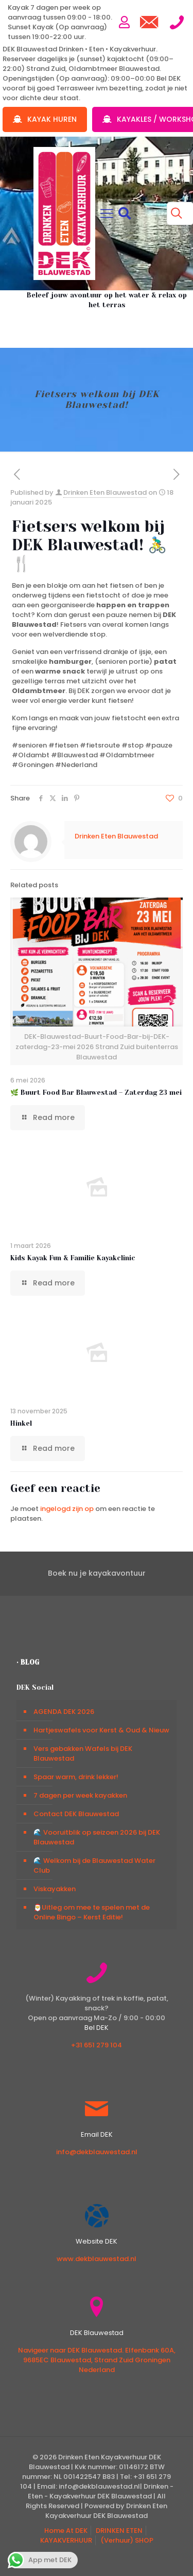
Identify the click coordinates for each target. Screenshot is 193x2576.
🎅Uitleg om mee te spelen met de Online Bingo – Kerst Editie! (91, 1912)
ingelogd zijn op (67, 1509)
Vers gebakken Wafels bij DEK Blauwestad (82, 1753)
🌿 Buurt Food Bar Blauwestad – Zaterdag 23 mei (96, 1092)
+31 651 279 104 (96, 2045)
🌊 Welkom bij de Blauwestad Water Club (94, 1865)
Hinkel (21, 1423)
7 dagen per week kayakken (80, 1795)
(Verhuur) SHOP (126, 2540)
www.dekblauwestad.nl (96, 2259)
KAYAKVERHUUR (66, 2540)
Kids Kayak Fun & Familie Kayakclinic (72, 1258)
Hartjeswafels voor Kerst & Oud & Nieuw (101, 1730)
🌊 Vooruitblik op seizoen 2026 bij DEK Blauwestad (96, 1837)
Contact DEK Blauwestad (76, 1814)
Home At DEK (65, 2530)
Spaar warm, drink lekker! (75, 1777)
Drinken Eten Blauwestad (105, 492)
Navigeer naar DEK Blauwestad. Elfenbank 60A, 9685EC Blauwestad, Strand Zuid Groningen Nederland (97, 2360)
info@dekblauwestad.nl (96, 2152)
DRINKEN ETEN (119, 2530)
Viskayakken (54, 1889)
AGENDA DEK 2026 (63, 1711)
